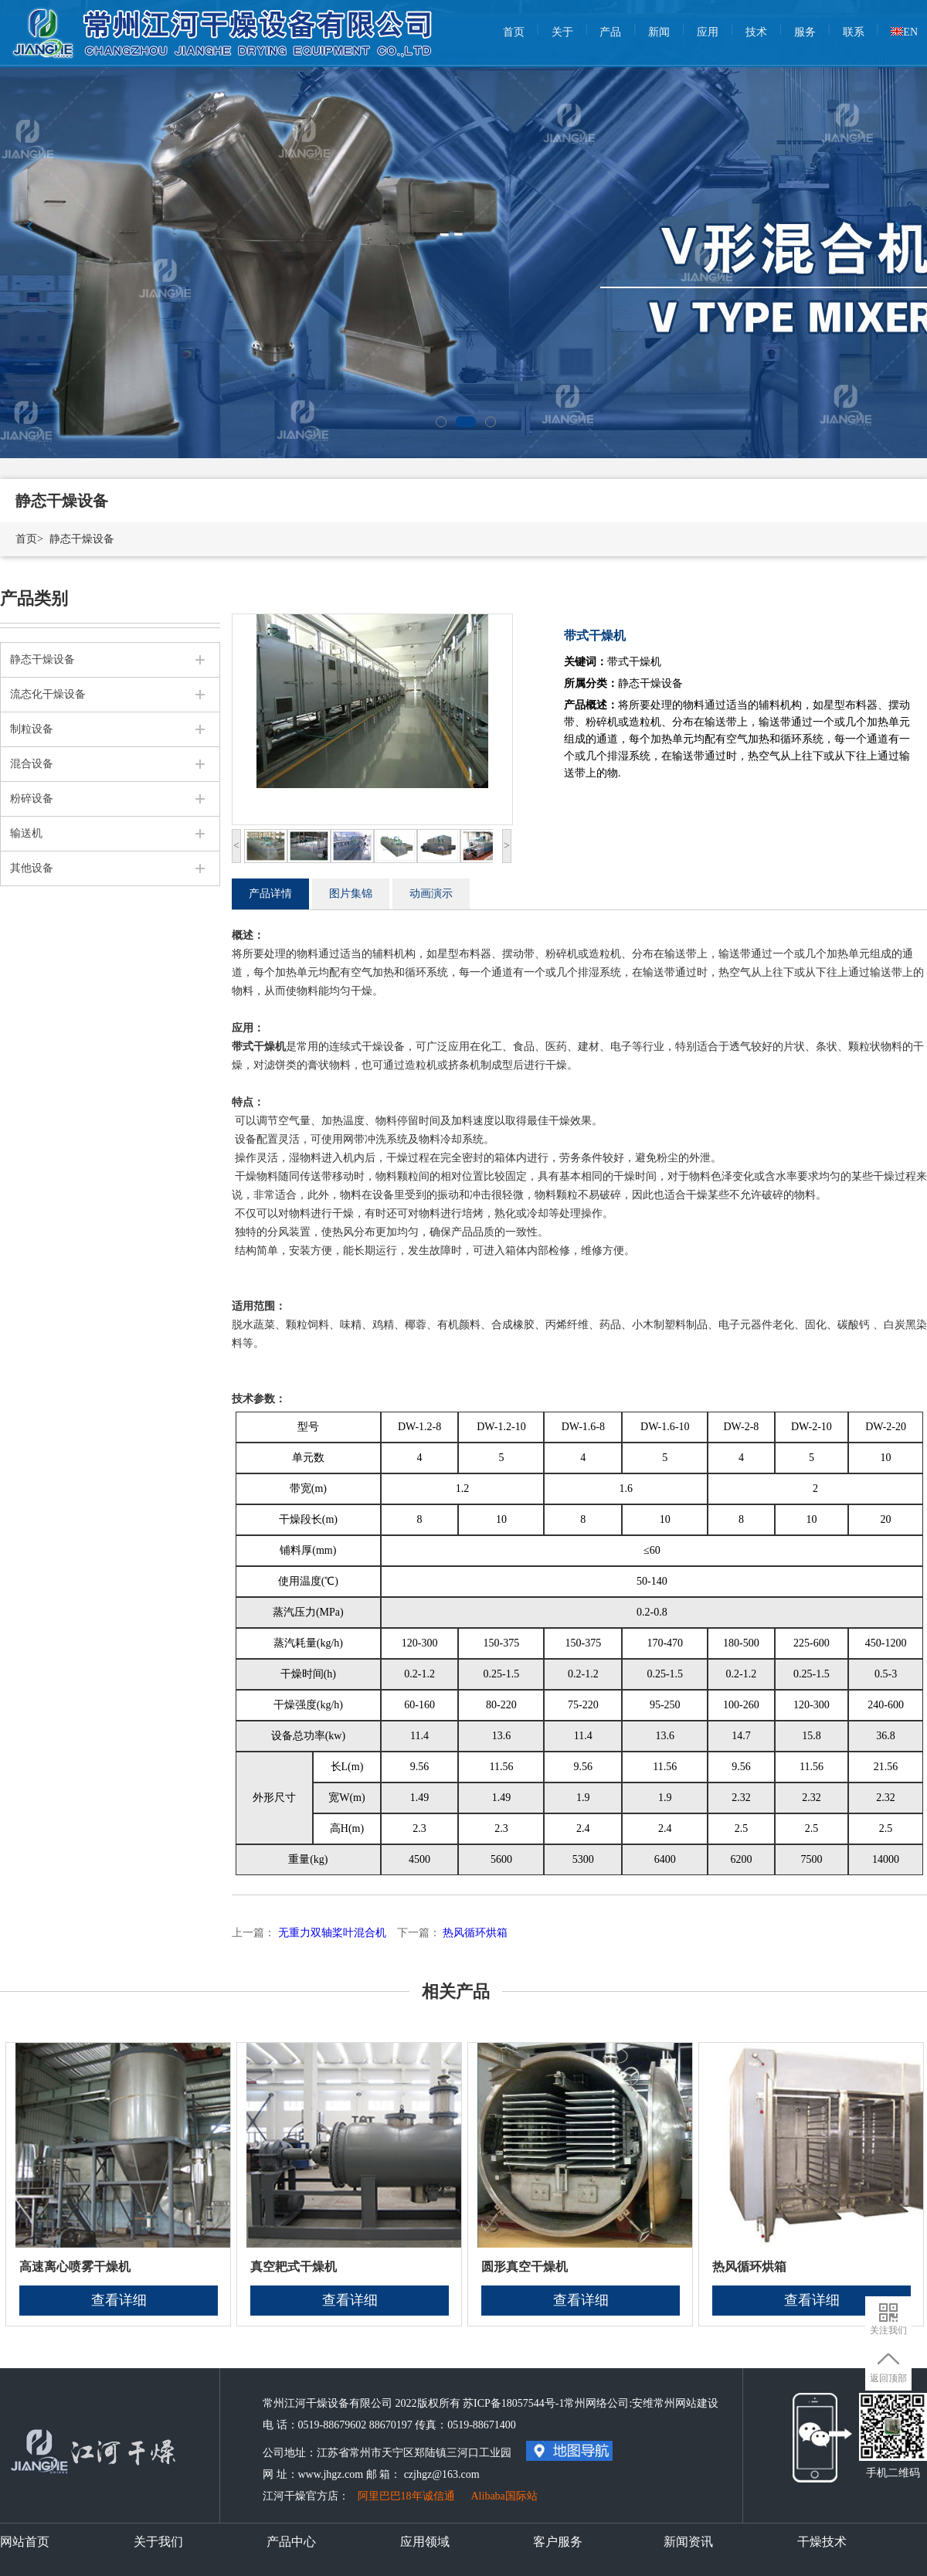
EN (904, 32)
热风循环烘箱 (475, 1933)
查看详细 (119, 2300)
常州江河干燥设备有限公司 (224, 23)
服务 (805, 32)
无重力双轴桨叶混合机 (332, 1933)
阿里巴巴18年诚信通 (406, 2496)
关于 (562, 32)
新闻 (659, 32)
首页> (29, 539)
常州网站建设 (686, 2403)
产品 (610, 32)
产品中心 (291, 2541)
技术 (756, 32)
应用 (707, 32)
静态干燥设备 (81, 539)
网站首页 (24, 2541)
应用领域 (425, 2541)
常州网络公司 (596, 2403)
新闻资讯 (688, 2541)
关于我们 (158, 2541)
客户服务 (557, 2541)
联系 (853, 32)
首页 (514, 32)
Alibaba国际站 (504, 2496)
